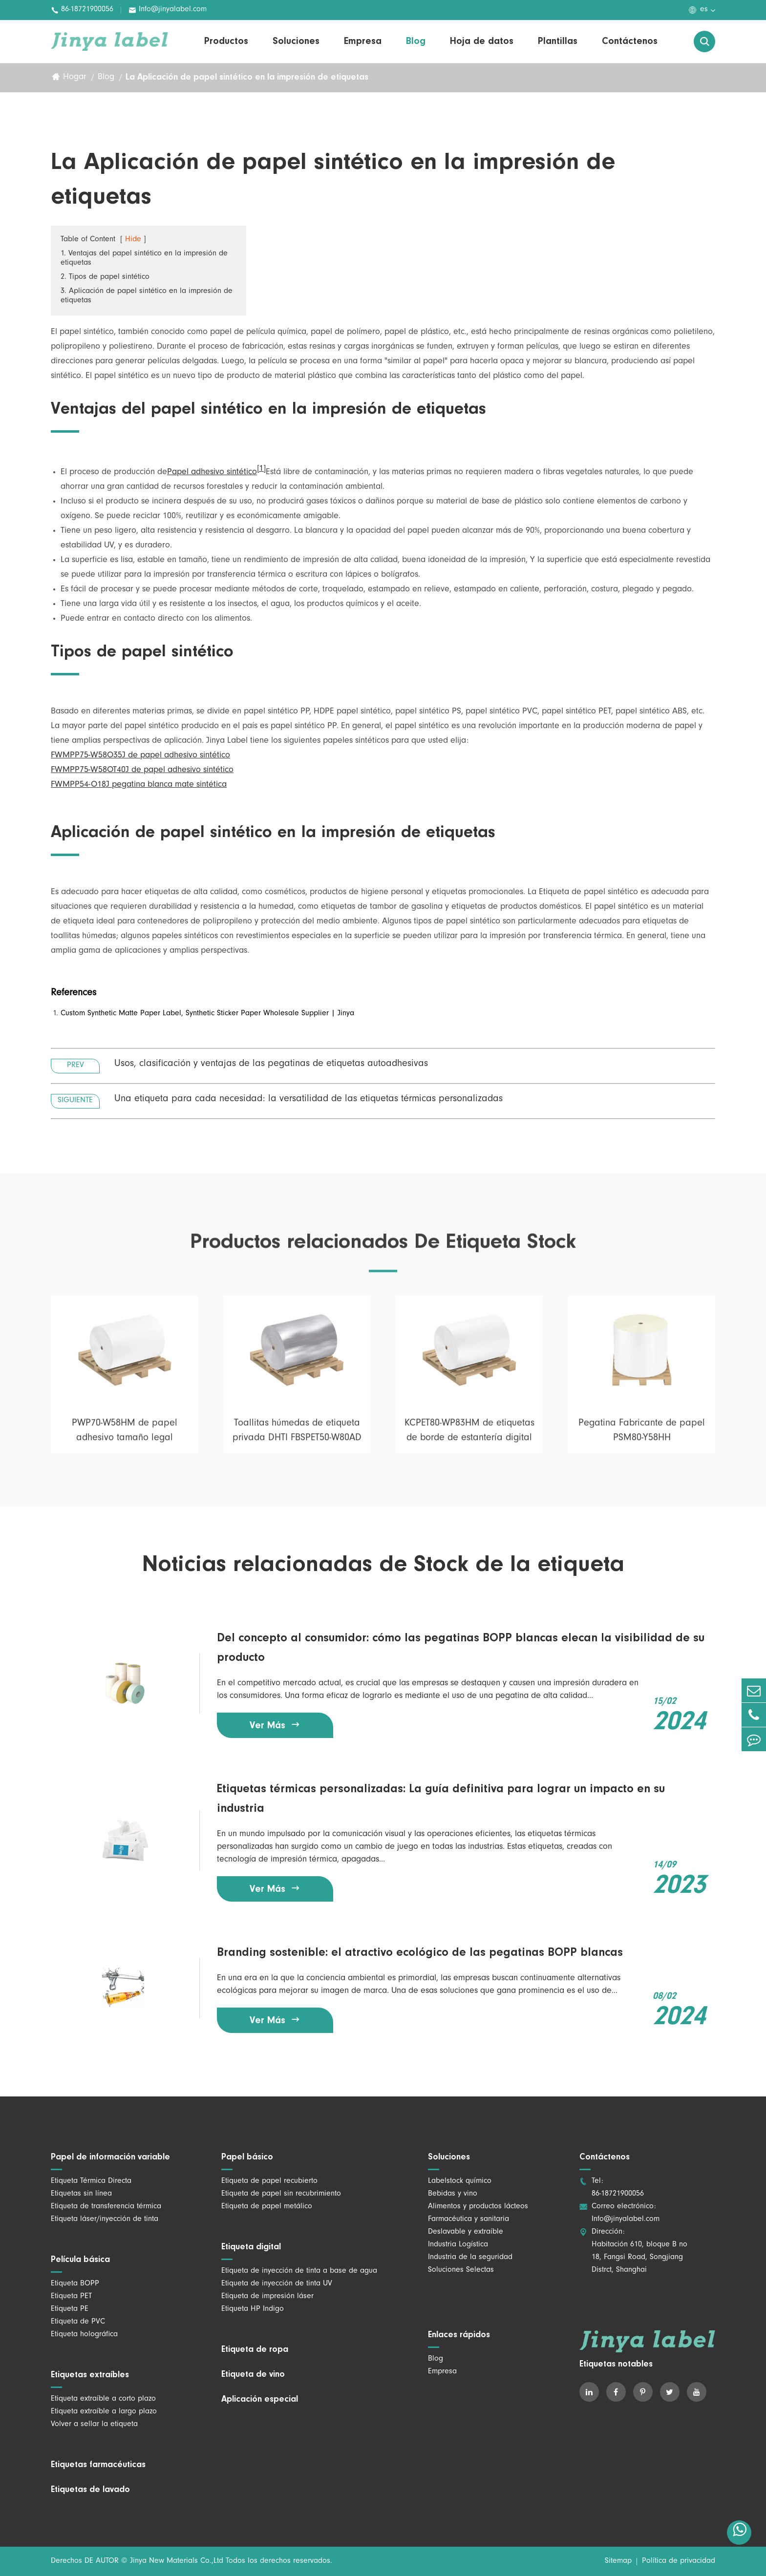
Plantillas (557, 41)
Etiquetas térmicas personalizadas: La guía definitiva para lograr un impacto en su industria (441, 1799)
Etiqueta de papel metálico (266, 2207)
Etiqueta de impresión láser (267, 2297)
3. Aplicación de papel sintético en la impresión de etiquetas (147, 296)
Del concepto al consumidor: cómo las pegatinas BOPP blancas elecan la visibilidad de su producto (460, 1648)
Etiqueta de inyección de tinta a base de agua (299, 2271)
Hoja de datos (481, 41)
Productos (226, 41)
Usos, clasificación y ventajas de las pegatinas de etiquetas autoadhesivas (271, 1065)
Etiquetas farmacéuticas (98, 2465)
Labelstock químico (459, 2181)
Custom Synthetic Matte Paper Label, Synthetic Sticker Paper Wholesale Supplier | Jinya (207, 1014)
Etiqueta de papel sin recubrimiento (281, 2194)
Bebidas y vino (452, 2194)
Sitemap (618, 2561)
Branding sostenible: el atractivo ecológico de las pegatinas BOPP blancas (420, 1953)
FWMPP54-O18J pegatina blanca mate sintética (139, 785)
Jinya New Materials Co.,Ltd (176, 2561)
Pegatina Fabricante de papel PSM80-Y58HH (641, 1439)
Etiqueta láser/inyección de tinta (104, 2219)
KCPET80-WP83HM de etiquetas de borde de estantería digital (469, 1439)
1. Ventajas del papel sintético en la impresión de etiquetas (144, 259)
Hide (133, 240)
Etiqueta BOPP (75, 2284)
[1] (261, 469)
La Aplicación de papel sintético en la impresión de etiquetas (247, 78)
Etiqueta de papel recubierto (269, 2181)
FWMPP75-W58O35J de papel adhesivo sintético (140, 756)
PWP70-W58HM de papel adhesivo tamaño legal (124, 1439)
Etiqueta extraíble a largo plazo (104, 2412)
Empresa (363, 41)
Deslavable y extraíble (465, 2232)
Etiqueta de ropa (254, 2350)
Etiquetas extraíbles (90, 2375)
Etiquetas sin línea (81, 2194)
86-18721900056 (82, 10)
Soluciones (296, 41)
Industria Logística (458, 2245)
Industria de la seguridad (470, 2258)
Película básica (80, 2260)
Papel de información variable (110, 2157)
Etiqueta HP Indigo (252, 2309)
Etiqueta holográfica (84, 2335)
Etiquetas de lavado (90, 2490)
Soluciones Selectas (461, 2270)
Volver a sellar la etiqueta (94, 2425)
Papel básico (247, 2157)
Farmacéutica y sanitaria (468, 2219)
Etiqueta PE (69, 2309)
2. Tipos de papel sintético (105, 278)
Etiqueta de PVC (78, 2322)
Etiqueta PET (71, 2297)
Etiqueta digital (251, 2247)
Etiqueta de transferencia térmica (106, 2207)
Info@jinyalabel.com (167, 10)
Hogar (74, 78)
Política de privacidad (678, 2561)
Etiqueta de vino (253, 2374)
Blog (416, 41)
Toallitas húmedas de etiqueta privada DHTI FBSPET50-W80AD (297, 1439)
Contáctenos (630, 41)
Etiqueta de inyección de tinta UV (276, 2284)
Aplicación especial (259, 2399)
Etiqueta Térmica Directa (91, 2181)
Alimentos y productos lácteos (478, 2207)
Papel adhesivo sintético (212, 473)
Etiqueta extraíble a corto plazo (103, 2399)
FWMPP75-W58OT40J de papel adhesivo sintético (142, 771)
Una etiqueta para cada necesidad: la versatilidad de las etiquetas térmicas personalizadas (308, 1100)
